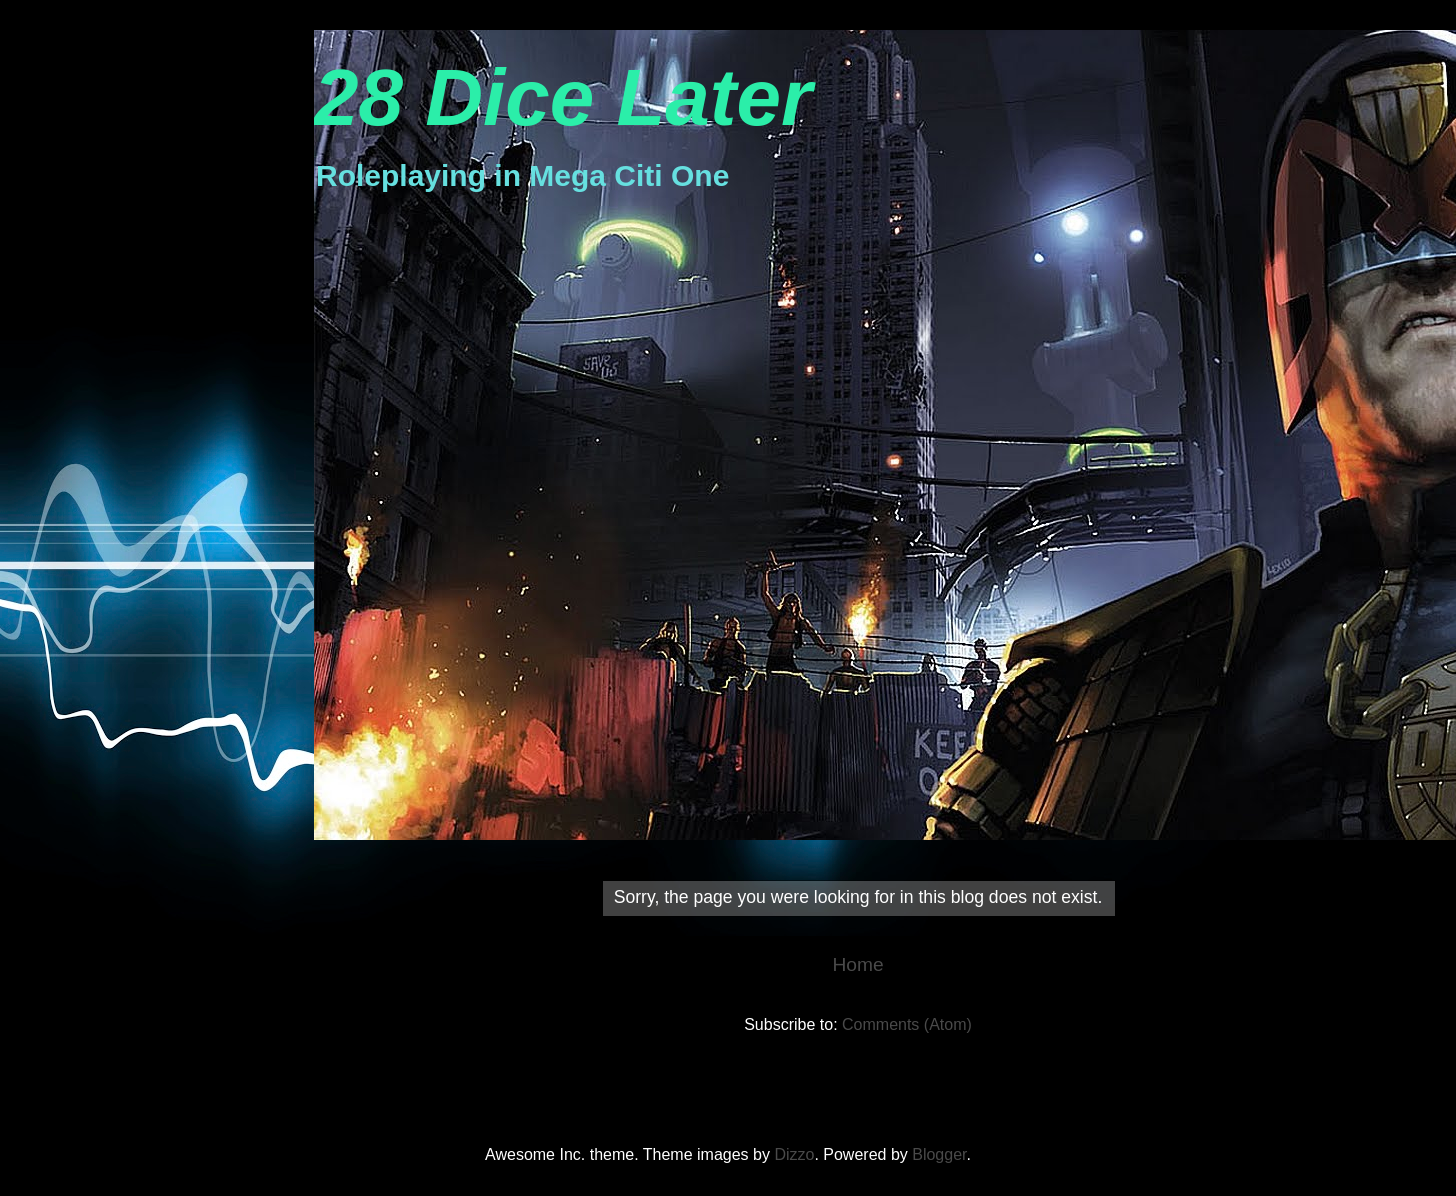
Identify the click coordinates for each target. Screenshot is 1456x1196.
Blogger (939, 1154)
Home (857, 964)
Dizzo (794, 1154)
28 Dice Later (563, 97)
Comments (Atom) (907, 1024)
